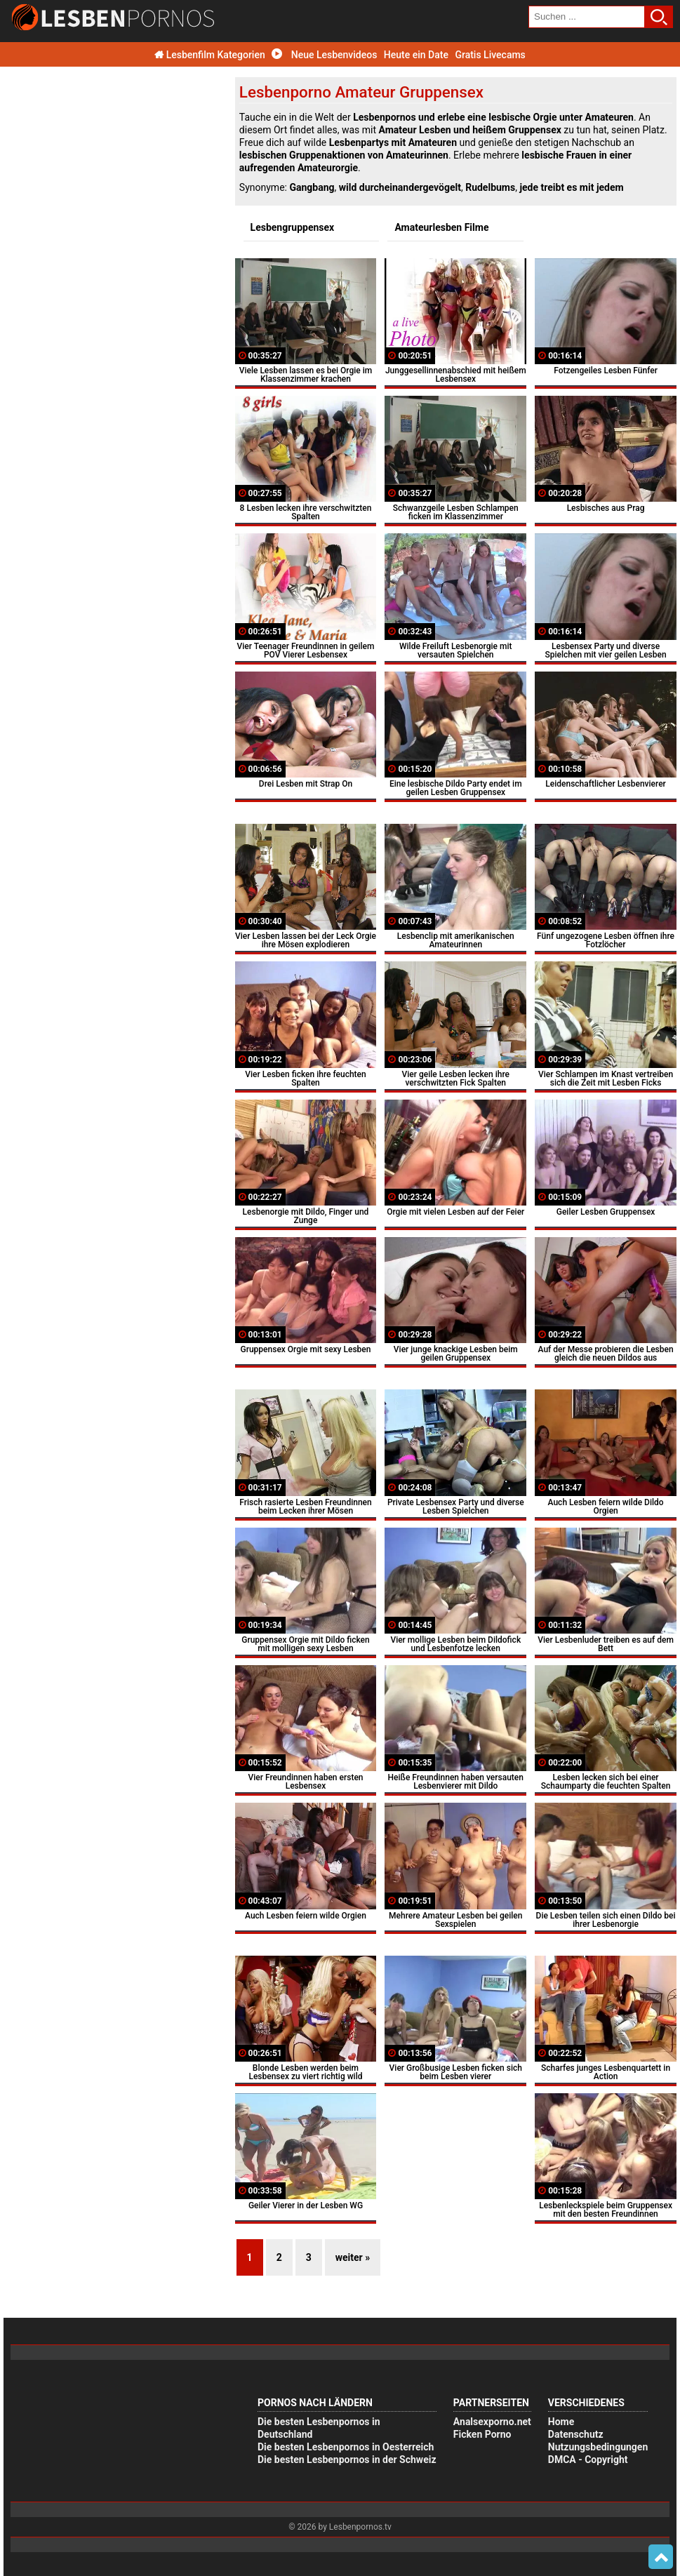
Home (561, 2421)
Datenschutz (576, 2434)
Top (660, 2557)
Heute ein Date (416, 54)
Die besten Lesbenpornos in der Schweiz (347, 2459)
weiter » (352, 2257)
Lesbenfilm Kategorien (209, 54)
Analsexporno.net (492, 2421)
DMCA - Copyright (588, 2459)
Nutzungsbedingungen (598, 2446)
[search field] (586, 17)
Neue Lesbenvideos (324, 54)
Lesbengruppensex (293, 227)
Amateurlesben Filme (441, 227)
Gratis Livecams (490, 54)
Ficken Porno (482, 2434)
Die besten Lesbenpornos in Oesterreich (346, 2446)
